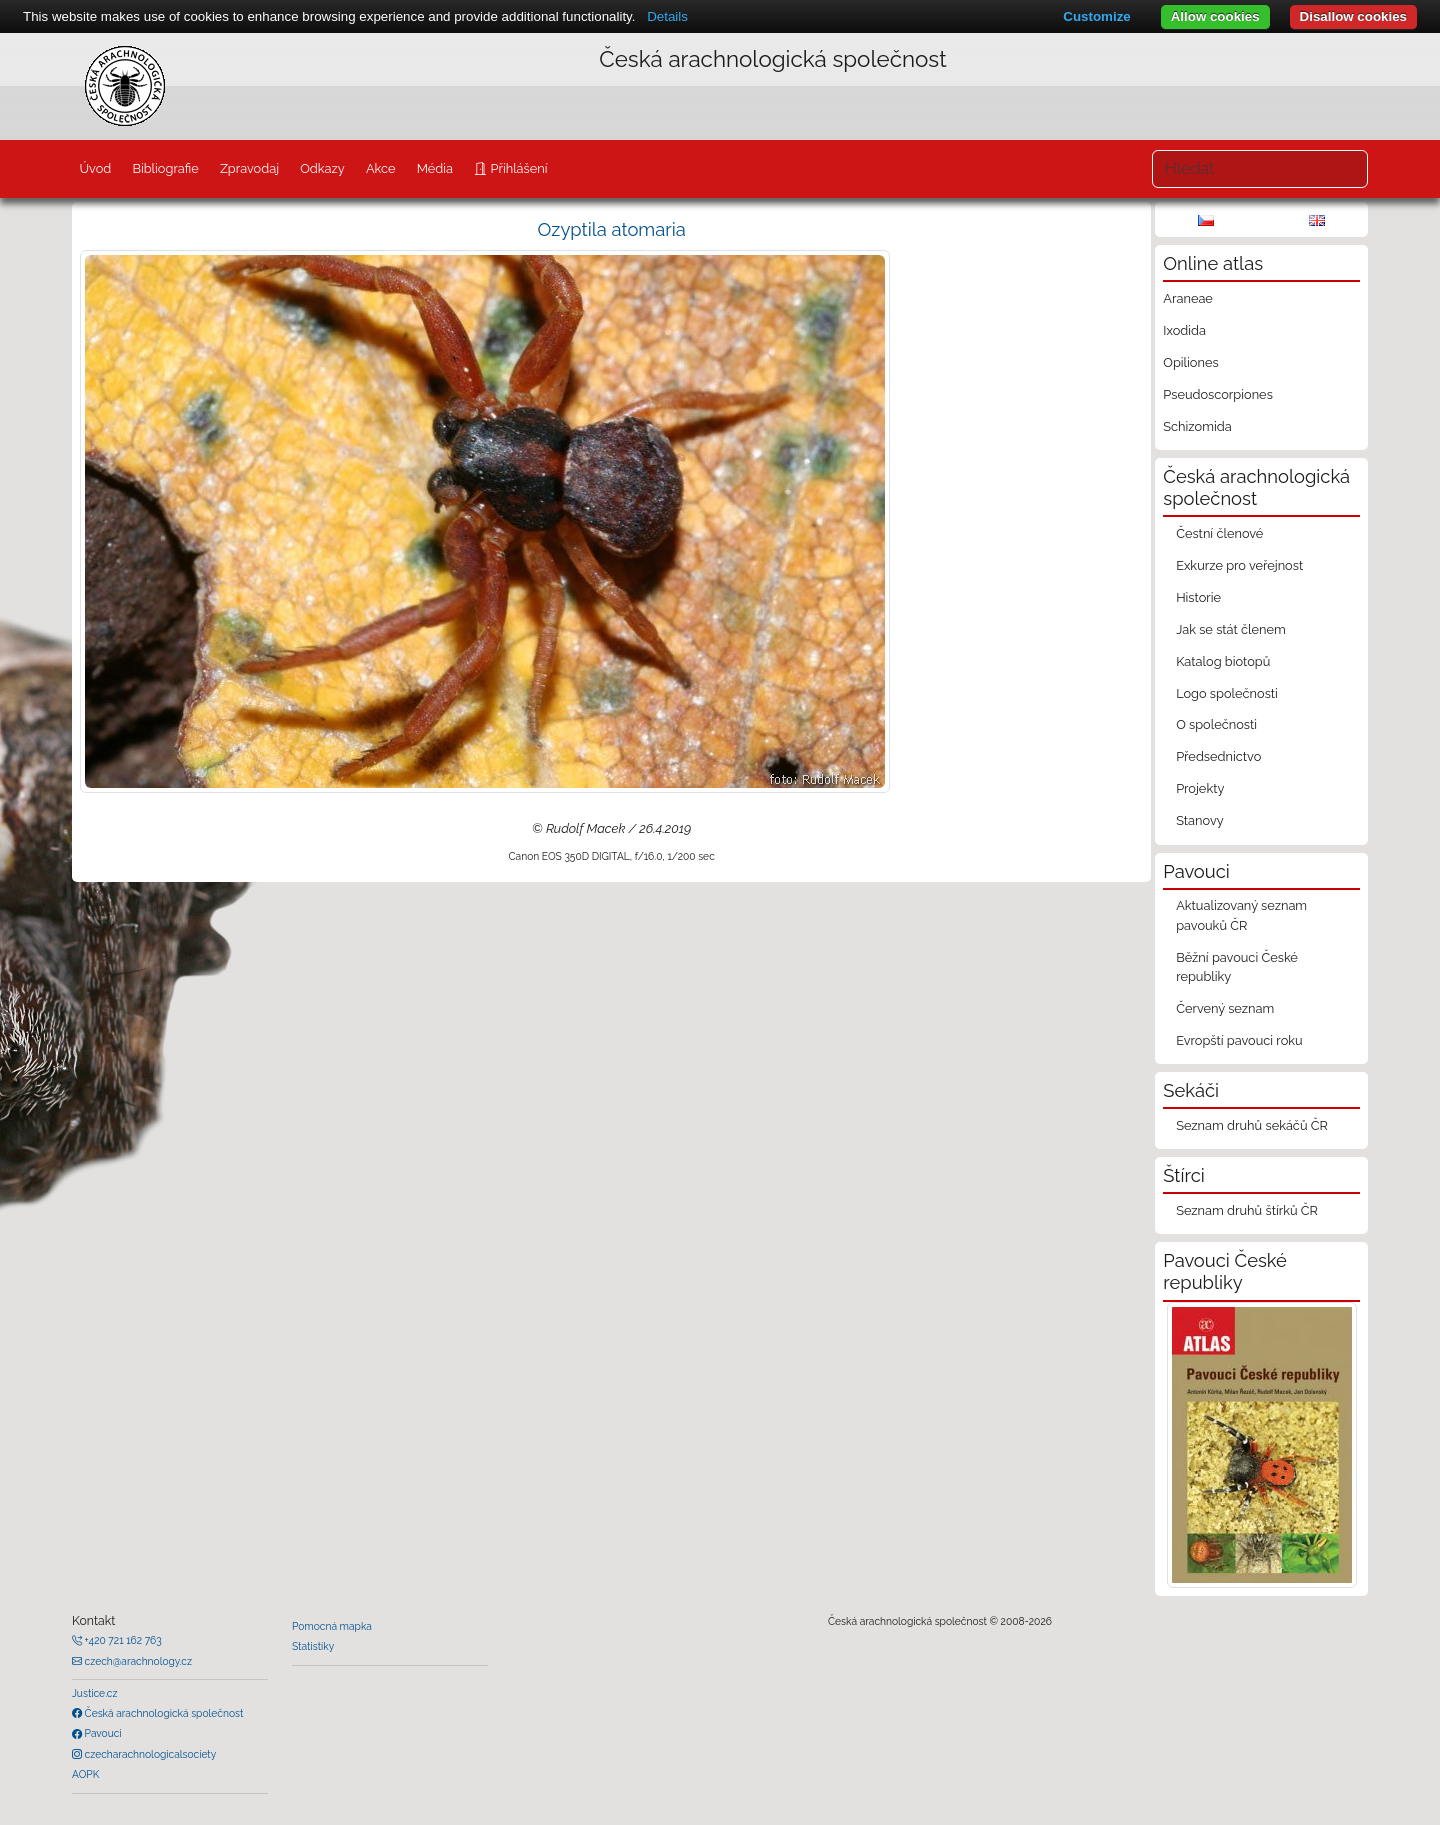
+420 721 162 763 (122, 1640)
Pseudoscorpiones (1217, 394)
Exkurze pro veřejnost (1239, 565)
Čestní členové (1219, 533)
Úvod (95, 168)
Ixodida (1184, 330)
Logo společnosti (1227, 693)
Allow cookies (1215, 16)
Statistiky (313, 1646)
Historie (1198, 597)
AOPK (85, 1774)
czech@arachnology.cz (137, 1661)
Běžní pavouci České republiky (1237, 967)
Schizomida (1197, 426)
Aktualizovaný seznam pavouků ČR (1241, 915)
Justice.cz (95, 1693)
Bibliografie (165, 168)
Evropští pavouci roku (1239, 1040)
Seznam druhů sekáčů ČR (1252, 1125)
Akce (381, 168)
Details (667, 16)
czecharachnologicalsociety (149, 1754)
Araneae (1188, 298)
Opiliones (1190, 362)
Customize (1096, 16)
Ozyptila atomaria (612, 229)
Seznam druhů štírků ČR (1247, 1210)
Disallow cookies (1353, 16)
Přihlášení (517, 168)
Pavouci (102, 1733)
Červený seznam (1225, 1008)
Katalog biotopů (1223, 661)
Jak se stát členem (1231, 629)
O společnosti (1216, 724)
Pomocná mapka (332, 1626)
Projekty (1200, 788)
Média (435, 168)
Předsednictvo (1218, 756)
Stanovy (1200, 820)
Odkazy (322, 168)
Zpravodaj (249, 168)
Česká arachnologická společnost (162, 1713)
